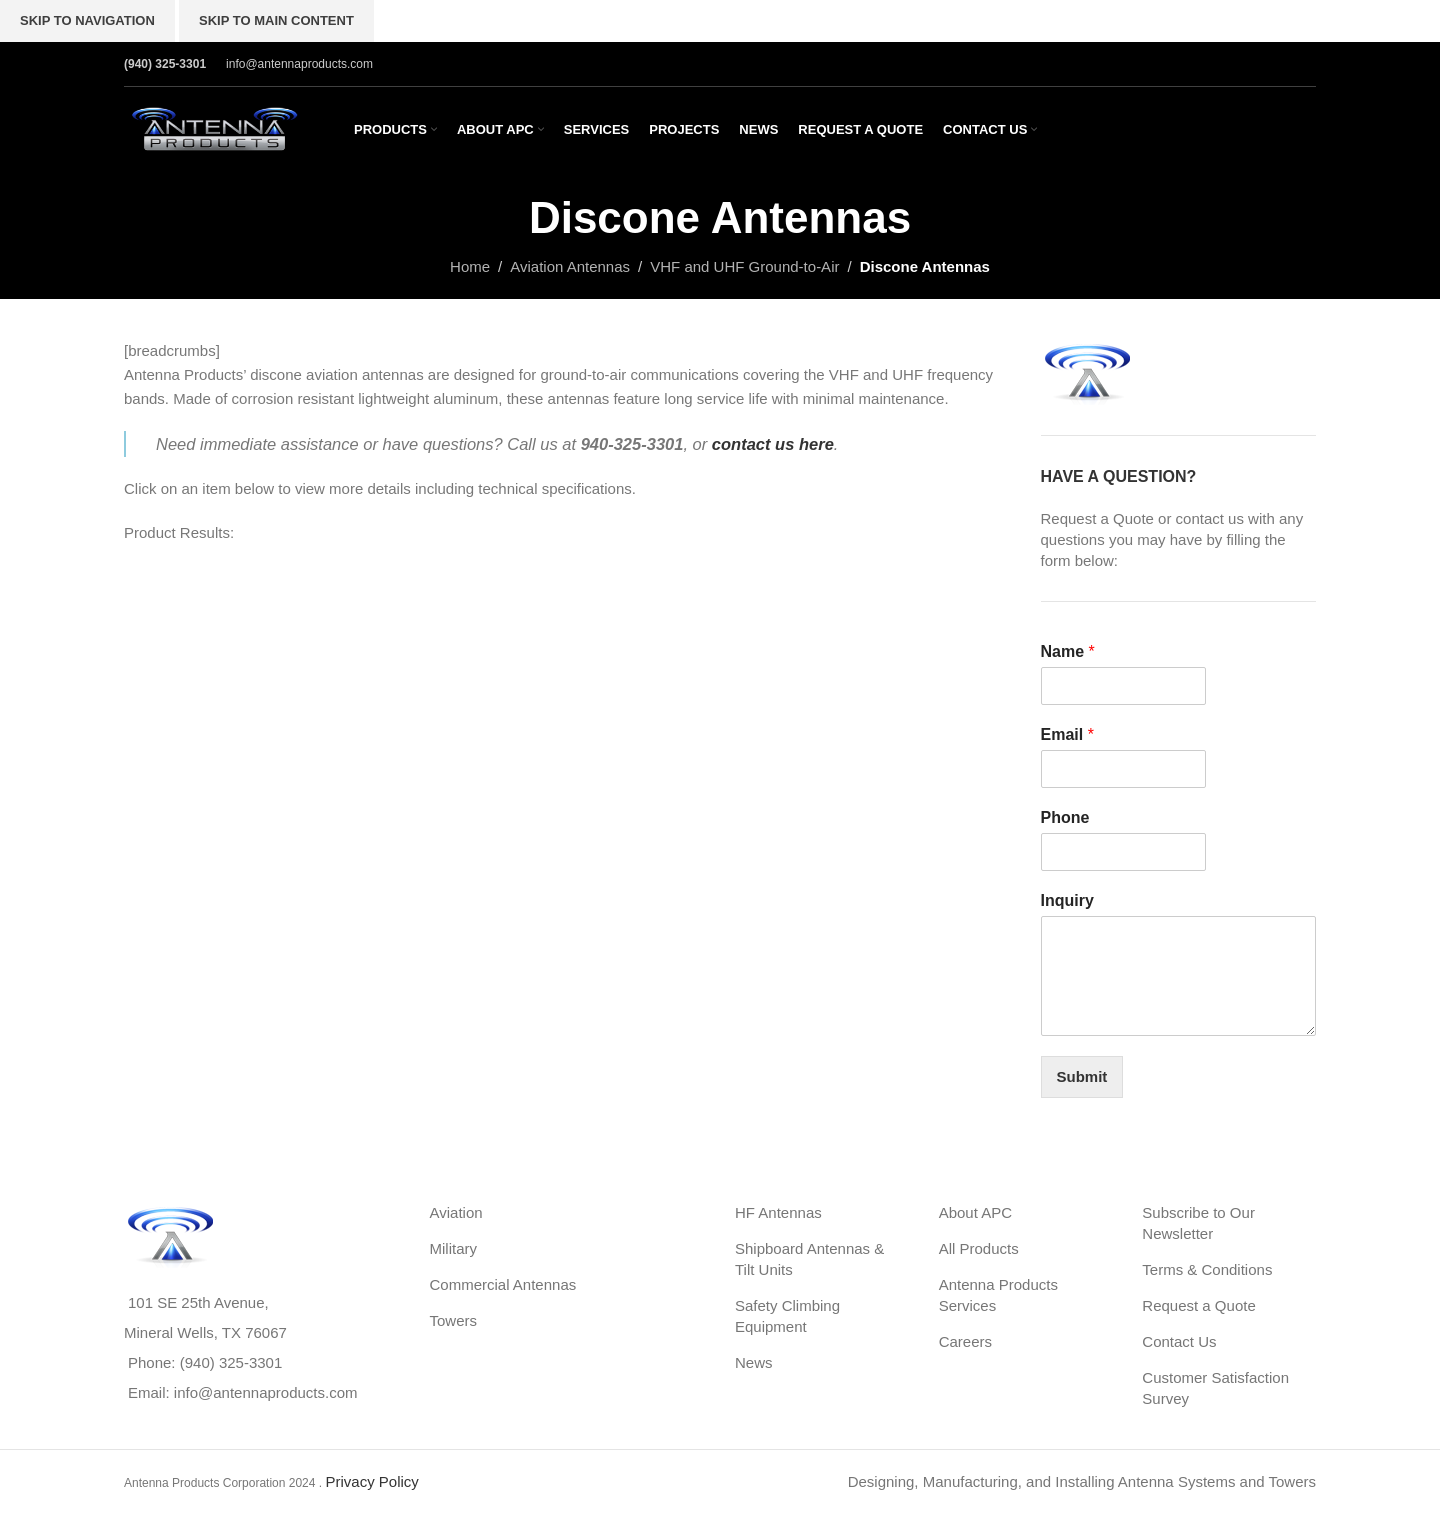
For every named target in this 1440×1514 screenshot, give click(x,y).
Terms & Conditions (1207, 1269)
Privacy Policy (371, 1481)
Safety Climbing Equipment (787, 1316)
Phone (1065, 817)
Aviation (456, 1212)
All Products (979, 1248)
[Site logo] (214, 127)
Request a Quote (1198, 1305)
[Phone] (1123, 852)
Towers (454, 1320)
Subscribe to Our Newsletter (1198, 1223)
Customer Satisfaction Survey (1215, 1388)
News (754, 1362)
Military (454, 1248)
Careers (965, 1341)
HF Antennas (778, 1212)
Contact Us (1179, 1341)
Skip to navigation (87, 20)
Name (1068, 651)
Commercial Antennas (503, 1284)
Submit (1082, 1076)
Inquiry (1067, 900)
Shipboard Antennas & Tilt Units (809, 1259)
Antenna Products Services (998, 1295)
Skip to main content (276, 20)
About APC (975, 1212)
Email (1067, 734)
